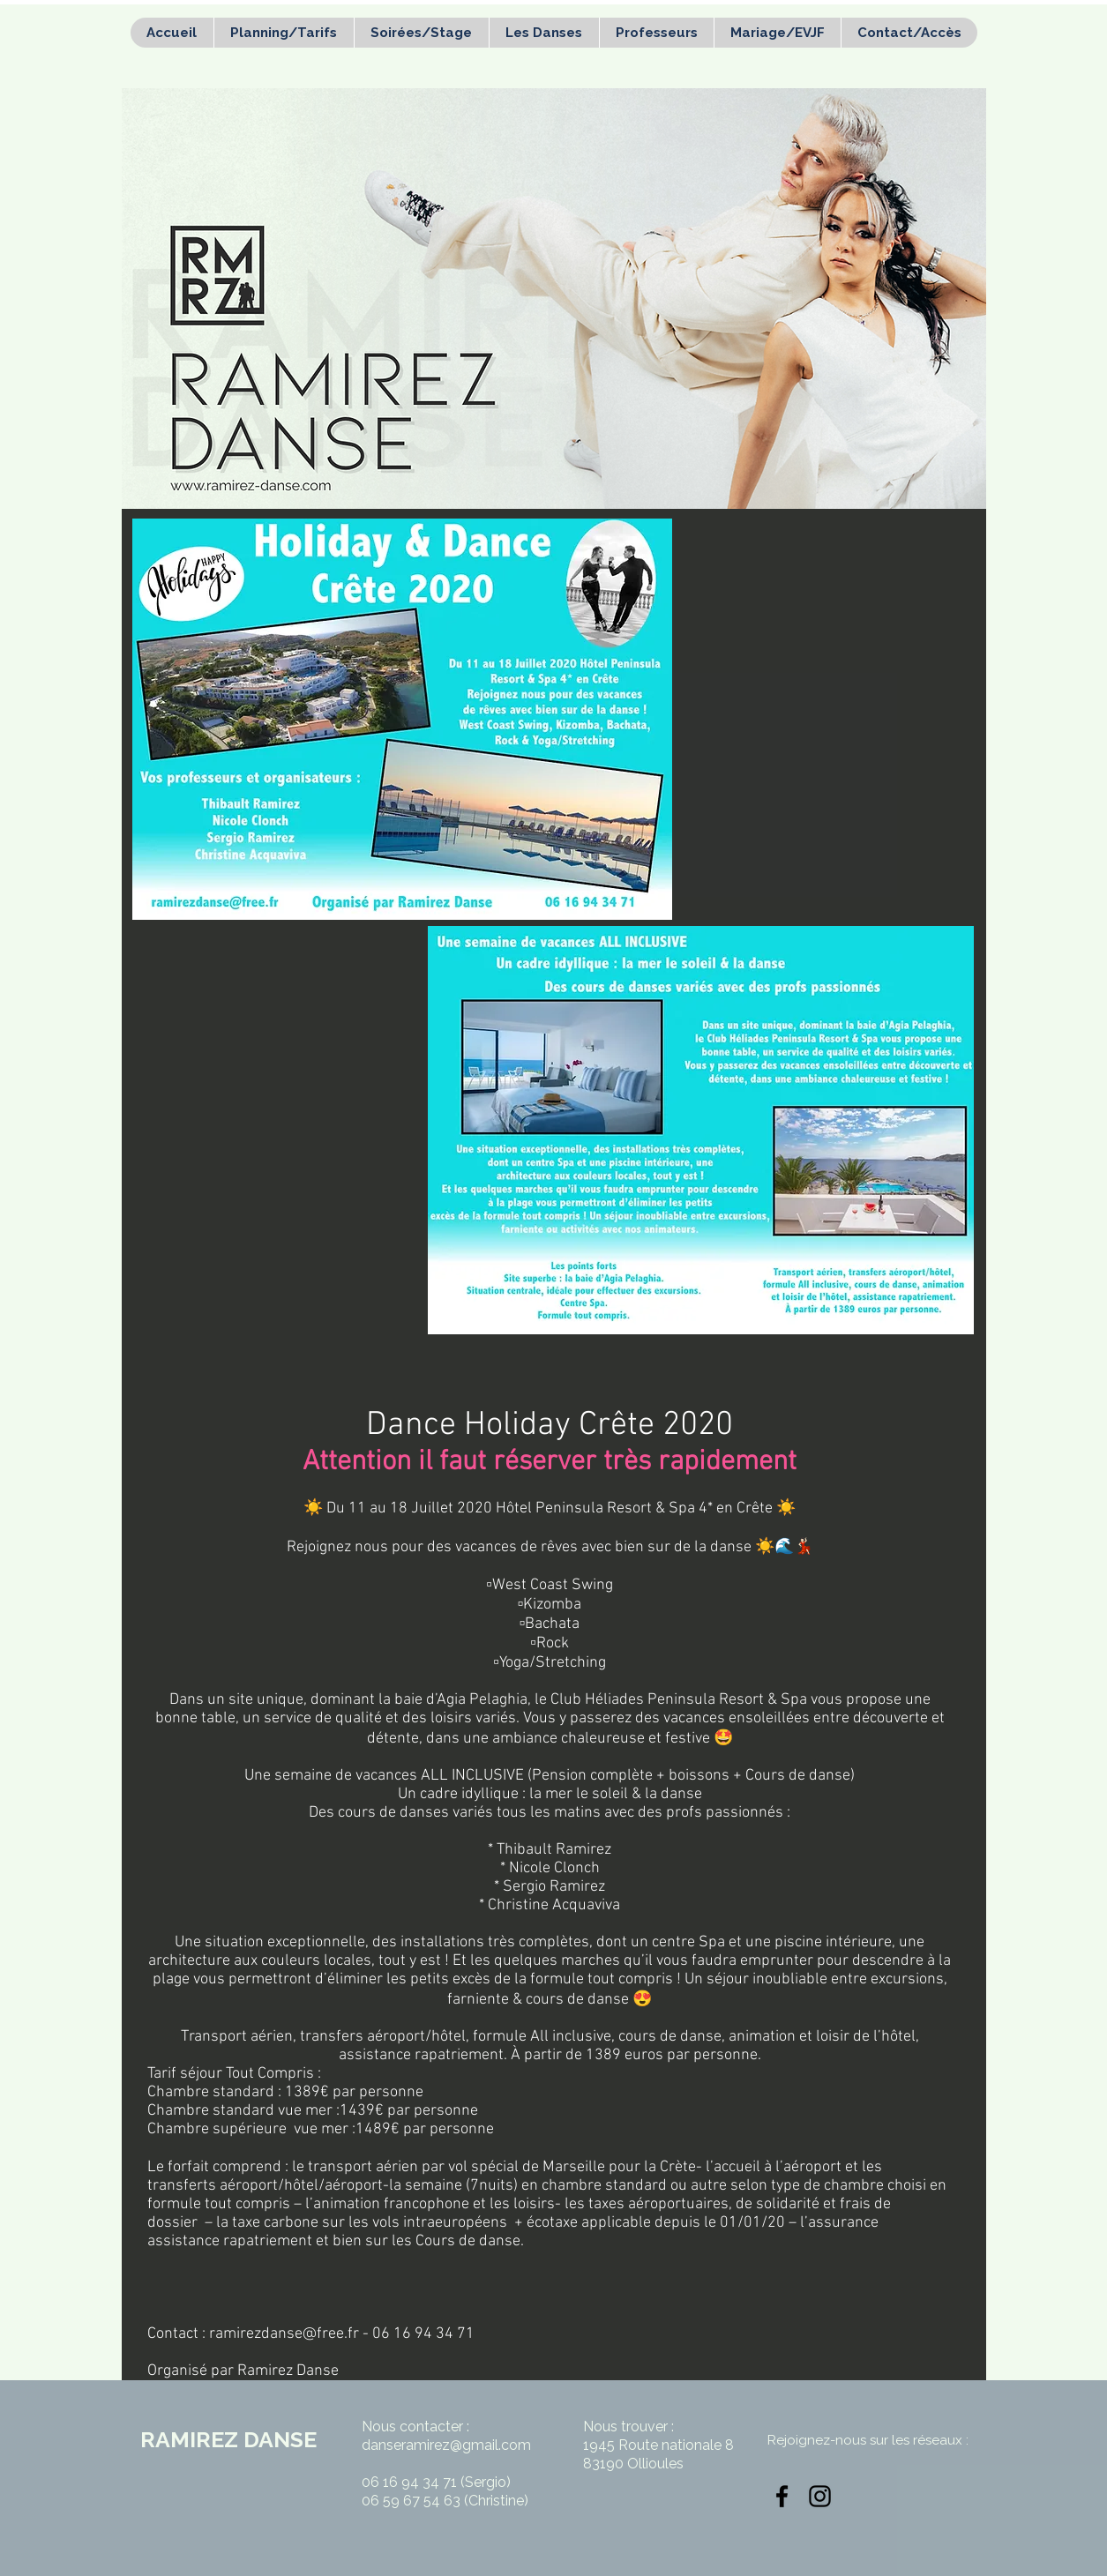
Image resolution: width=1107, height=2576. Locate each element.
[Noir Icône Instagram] (819, 2496)
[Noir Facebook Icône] (782, 2496)
